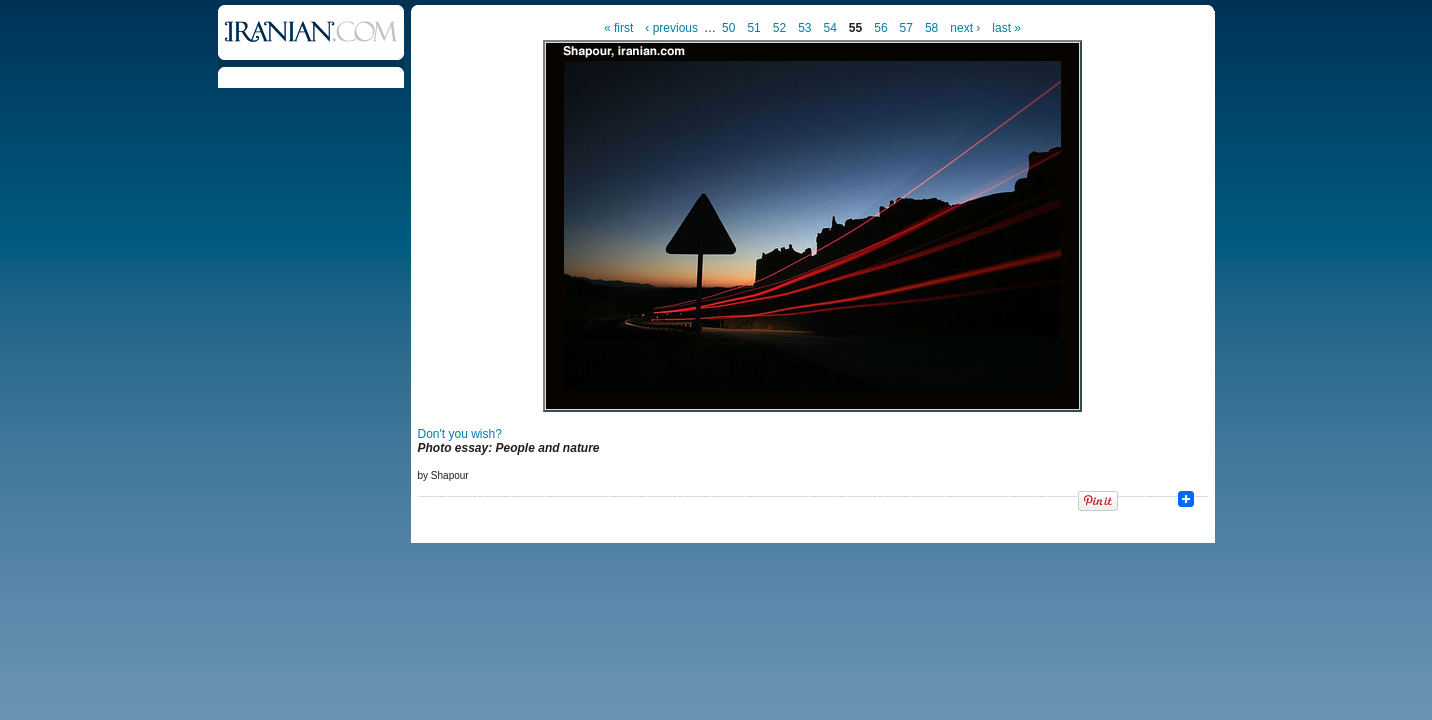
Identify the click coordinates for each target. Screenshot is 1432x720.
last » (1006, 28)
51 (753, 28)
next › (965, 28)
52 (779, 28)
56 (880, 28)
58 (931, 28)
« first (618, 28)
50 (728, 28)
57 (906, 28)
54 (829, 28)
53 (804, 28)
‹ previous (671, 28)
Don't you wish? (460, 434)
